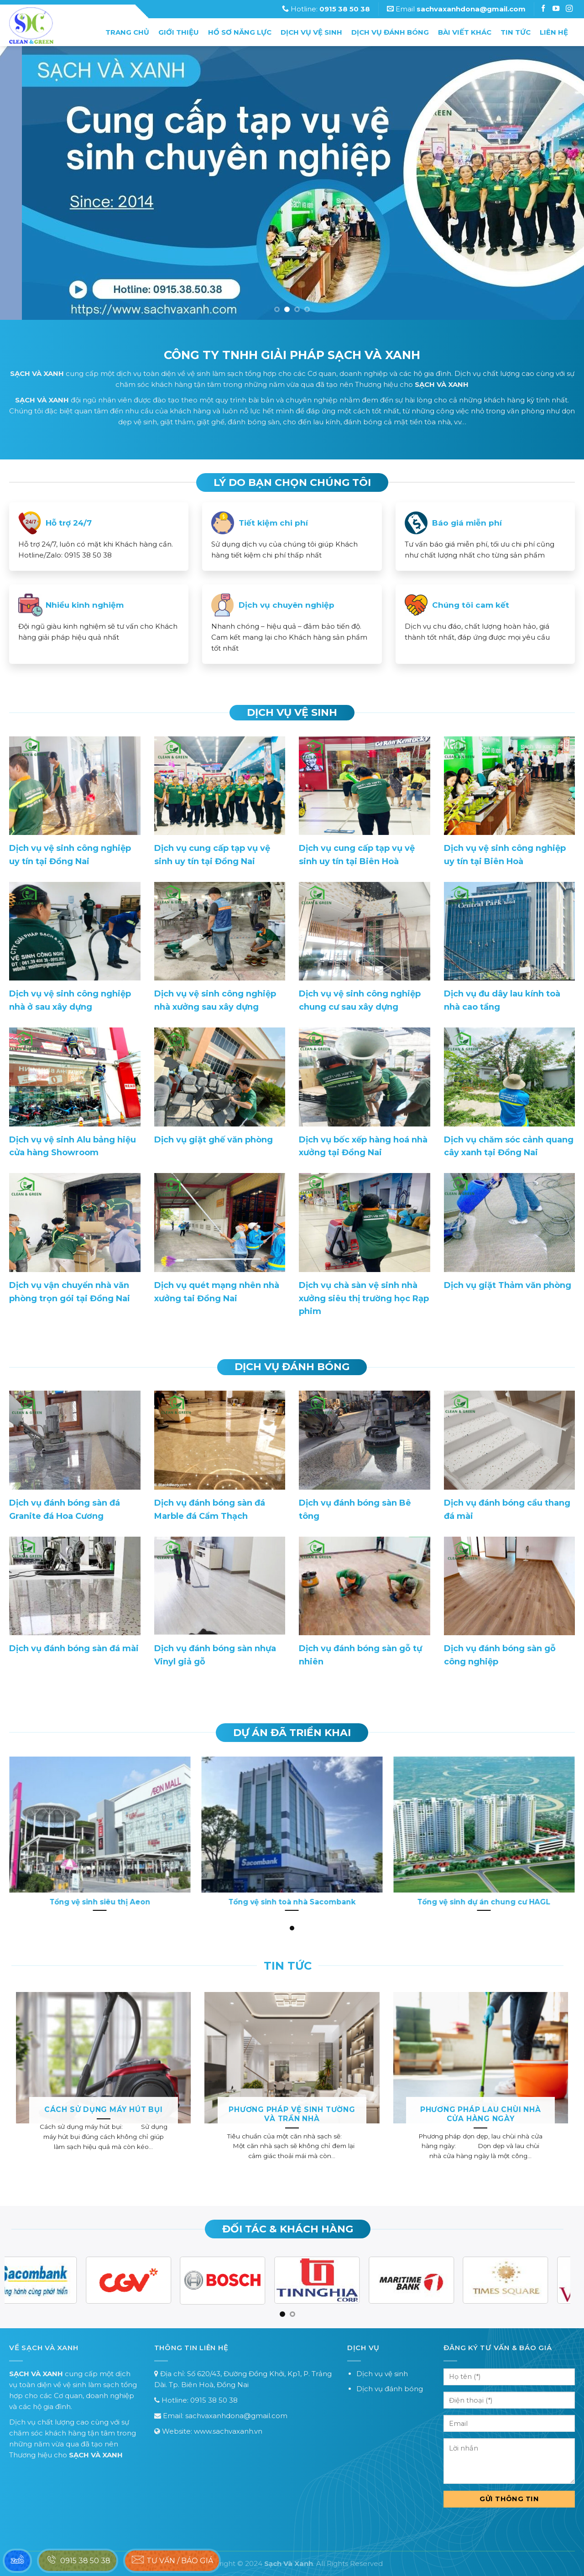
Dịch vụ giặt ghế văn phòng (213, 1140)
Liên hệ (554, 32)
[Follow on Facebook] (544, 9)
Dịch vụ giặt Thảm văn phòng (507, 1285)
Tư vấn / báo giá (172, 2559)
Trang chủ (127, 32)
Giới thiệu (178, 32)
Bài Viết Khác (464, 32)
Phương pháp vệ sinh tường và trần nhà (292, 2114)
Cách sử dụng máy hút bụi (103, 2109)
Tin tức (516, 32)
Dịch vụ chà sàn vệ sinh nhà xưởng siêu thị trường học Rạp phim (364, 1298)
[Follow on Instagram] (557, 9)
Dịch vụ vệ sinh (311, 32)
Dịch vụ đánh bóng (390, 32)
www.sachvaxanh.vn (228, 2431)
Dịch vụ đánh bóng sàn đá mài (74, 1648)
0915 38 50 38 (214, 2400)
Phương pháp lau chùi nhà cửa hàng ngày (480, 2114)
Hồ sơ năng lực (239, 32)
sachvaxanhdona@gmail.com (236, 2415)
